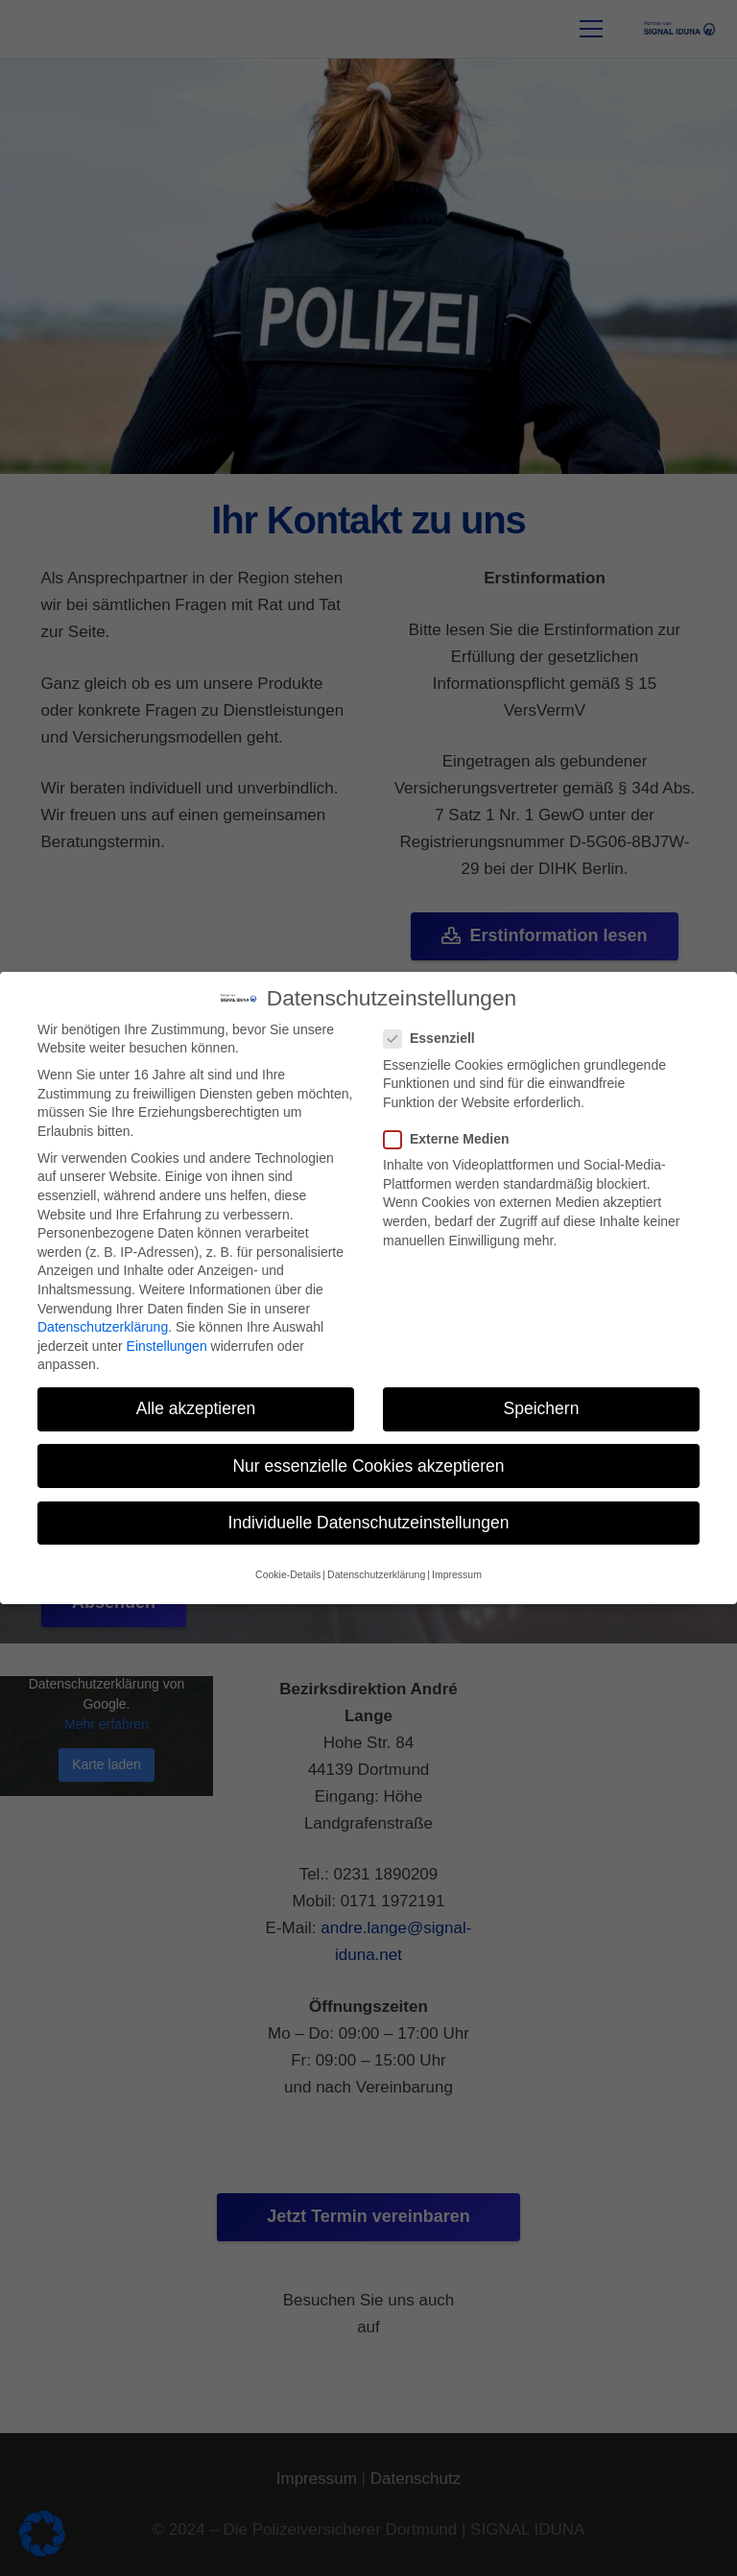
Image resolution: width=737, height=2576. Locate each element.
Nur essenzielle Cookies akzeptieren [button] (368, 1464)
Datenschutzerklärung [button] (376, 1572)
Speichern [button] (542, 1407)
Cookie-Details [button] (288, 1572)
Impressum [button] (457, 1572)
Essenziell (435, 1037)
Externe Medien (452, 1137)
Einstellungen (167, 1344)
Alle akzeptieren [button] (196, 1407)
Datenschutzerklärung (102, 1326)
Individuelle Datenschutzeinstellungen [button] (369, 1520)
